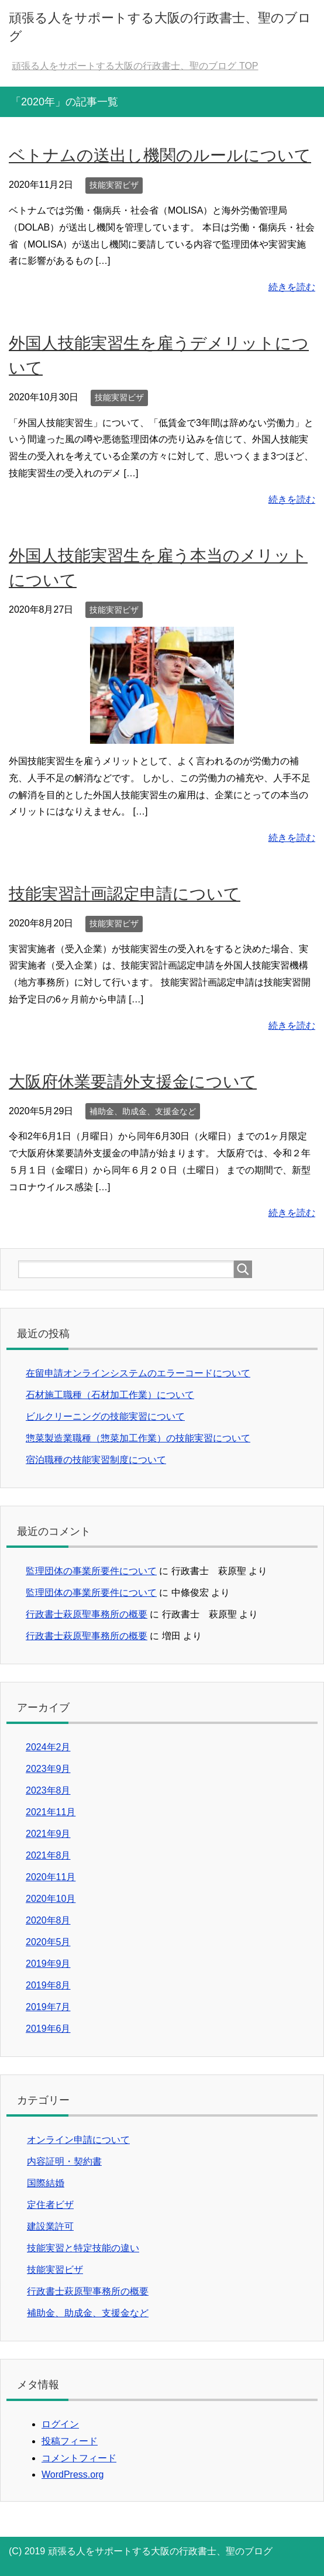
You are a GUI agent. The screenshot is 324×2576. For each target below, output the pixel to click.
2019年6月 (48, 2029)
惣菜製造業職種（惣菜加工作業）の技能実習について (138, 1438)
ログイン (60, 2424)
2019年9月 (48, 1964)
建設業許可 (50, 2226)
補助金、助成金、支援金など (142, 1111)
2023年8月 (48, 1790)
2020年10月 (50, 1899)
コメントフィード (79, 2458)
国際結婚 (45, 2183)
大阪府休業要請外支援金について (133, 1082)
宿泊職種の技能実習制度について (96, 1460)
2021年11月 (50, 1812)
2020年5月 (48, 1942)
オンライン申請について (78, 2140)
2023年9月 (48, 1769)
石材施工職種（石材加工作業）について (110, 1395)
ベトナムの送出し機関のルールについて (160, 155)
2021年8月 (48, 1855)
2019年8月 (48, 1985)
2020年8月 (48, 1920)
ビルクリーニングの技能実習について (105, 1416)
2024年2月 (48, 1747)
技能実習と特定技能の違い (83, 2248)
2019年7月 (48, 2007)
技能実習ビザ (114, 185)
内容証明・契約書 (64, 2161)
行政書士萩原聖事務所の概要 (86, 1614)
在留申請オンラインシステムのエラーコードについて (138, 1373)
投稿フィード (70, 2441)
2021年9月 (48, 1834)
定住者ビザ (50, 2205)
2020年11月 (50, 1877)
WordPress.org (73, 2474)
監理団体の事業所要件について (91, 1571)
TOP (135, 66)
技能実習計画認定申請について (124, 894)
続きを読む (291, 287)
